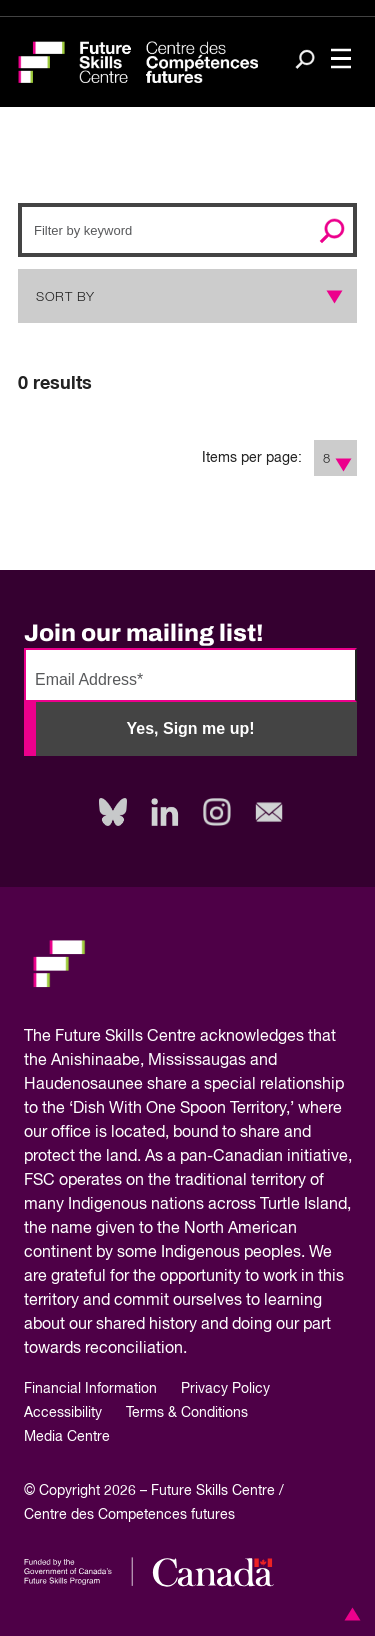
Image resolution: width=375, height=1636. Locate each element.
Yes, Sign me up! (190, 728)
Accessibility (63, 1413)
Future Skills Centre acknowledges (179, 1037)
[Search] (305, 61)
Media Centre (67, 1437)
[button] (349, 1614)
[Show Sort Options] (330, 296)
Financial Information (90, 1389)
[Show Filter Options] (345, 458)
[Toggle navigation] (341, 60)
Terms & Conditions (187, 1413)
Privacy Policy (225, 1389)
